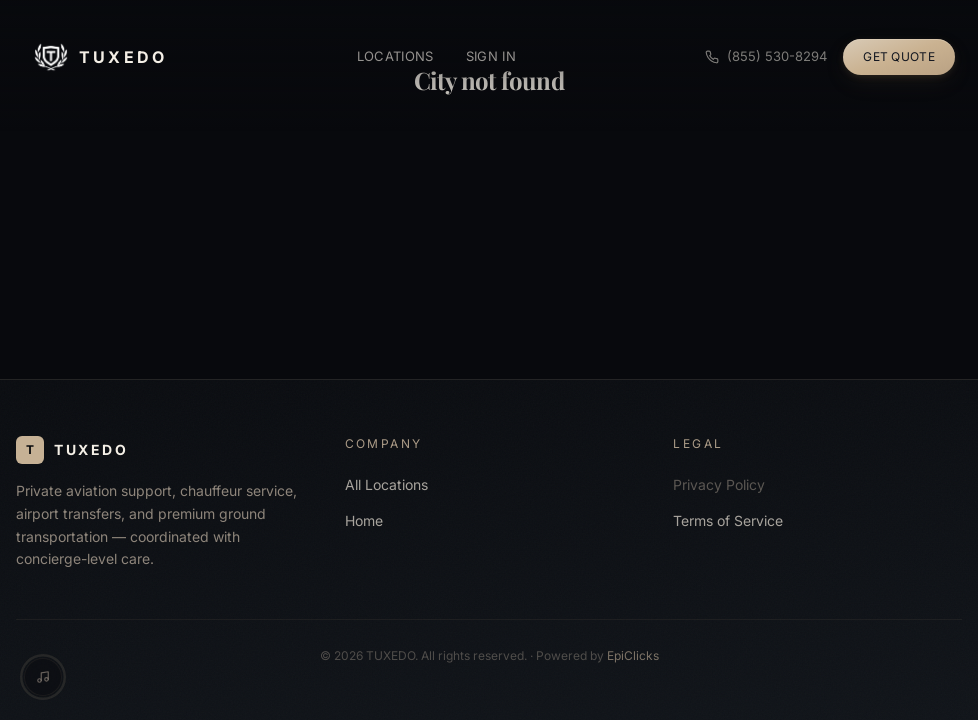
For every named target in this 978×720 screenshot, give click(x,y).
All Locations (386, 484)
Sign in (491, 56)
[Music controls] (43, 677)
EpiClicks (633, 655)
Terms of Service (728, 520)
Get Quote (899, 56)
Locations (395, 56)
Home (364, 520)
